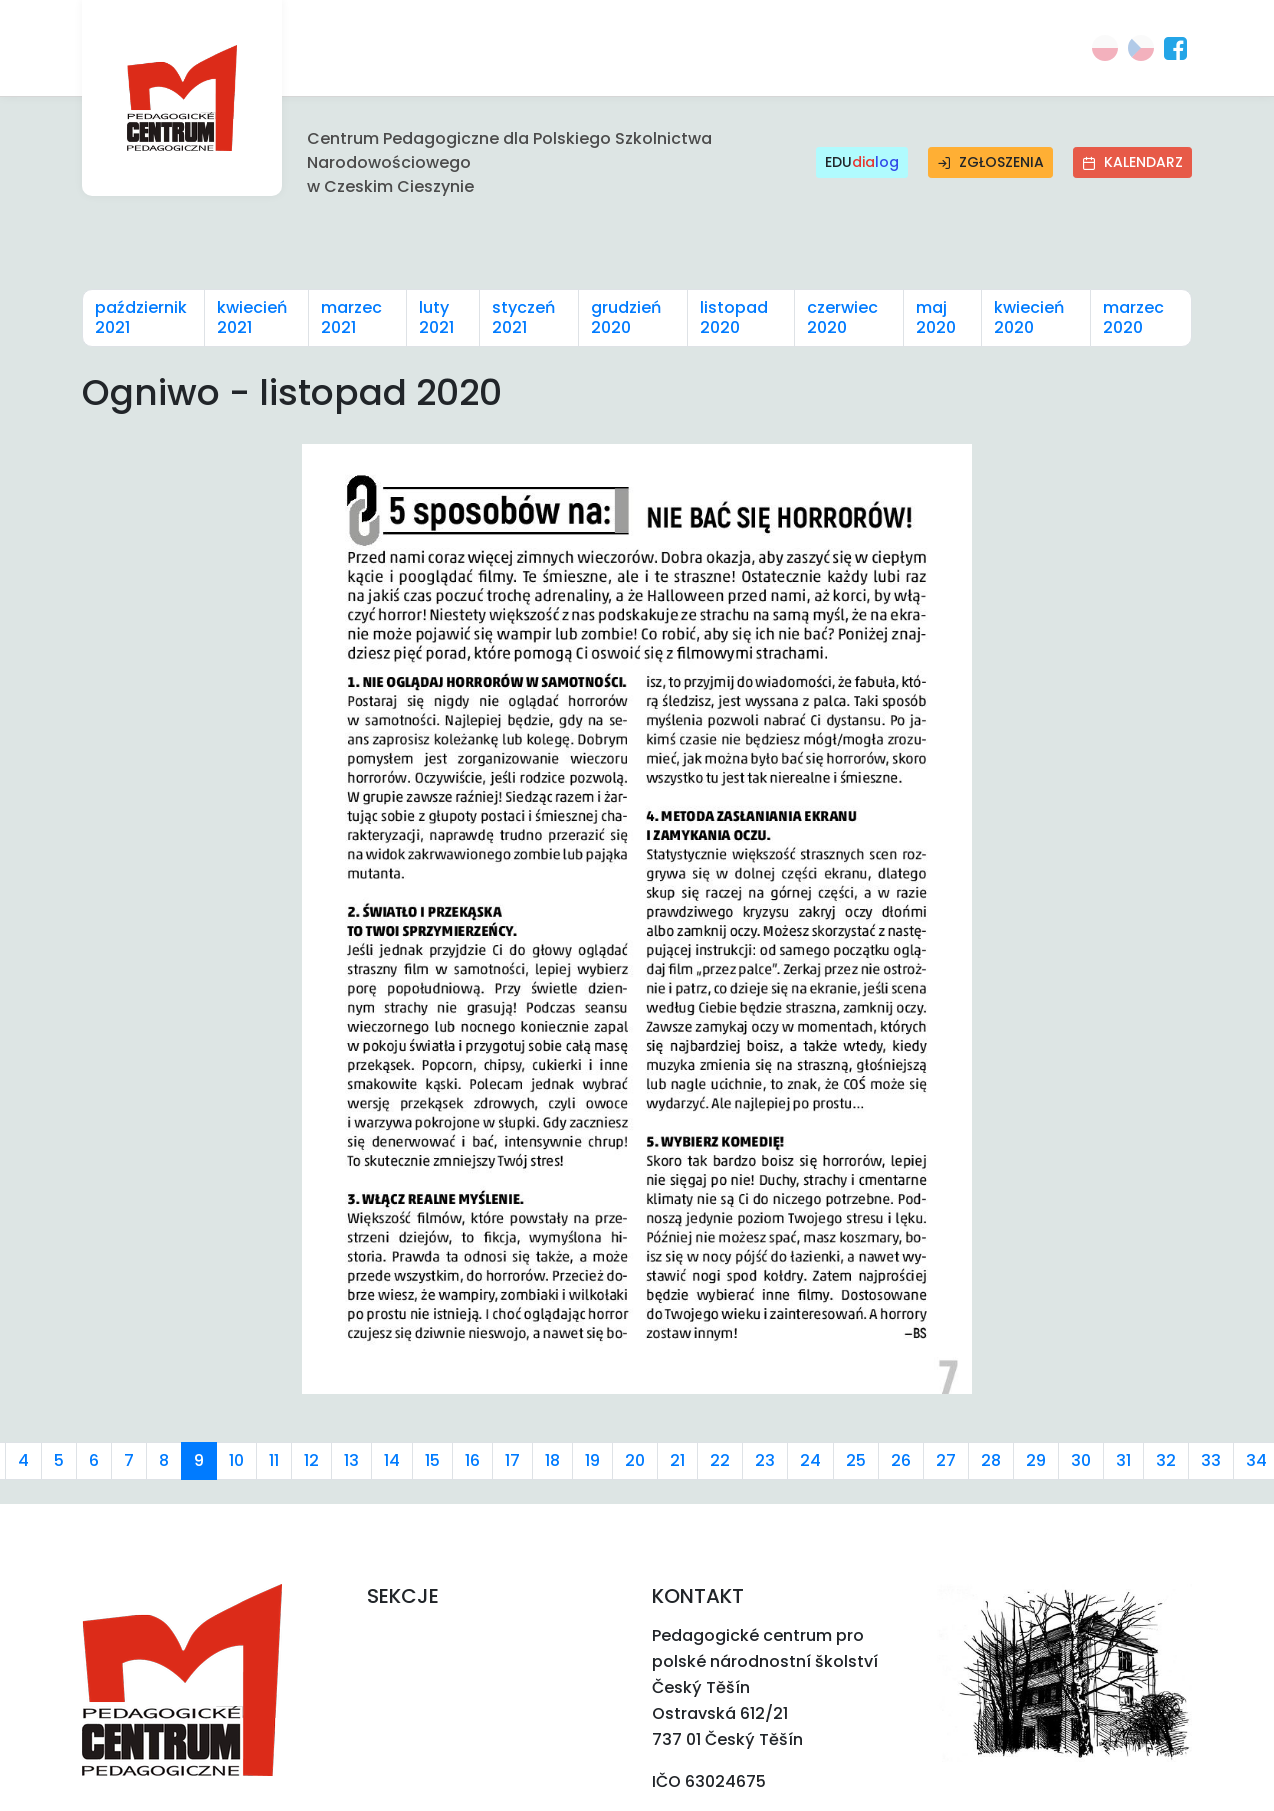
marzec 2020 (1133, 317)
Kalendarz (1132, 162)
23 (765, 1460)
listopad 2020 (734, 317)
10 (236, 1460)
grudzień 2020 (626, 317)
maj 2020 (936, 317)
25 (856, 1460)
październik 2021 (141, 317)
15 (432, 1460)
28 (991, 1460)
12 (311, 1460)
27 (946, 1460)
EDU (862, 162)
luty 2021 (436, 317)
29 (1036, 1460)
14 (392, 1460)
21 (677, 1460)
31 (1123, 1460)
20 (635, 1460)
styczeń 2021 (523, 317)
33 (1211, 1460)
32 (1166, 1460)
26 (901, 1460)
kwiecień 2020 (1029, 317)
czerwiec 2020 (842, 317)
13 (351, 1460)
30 (1081, 1460)
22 (720, 1460)
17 (512, 1460)
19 (592, 1460)
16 (472, 1460)
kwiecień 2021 (252, 317)
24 (810, 1460)
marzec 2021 (351, 317)
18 (552, 1460)
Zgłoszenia (990, 162)
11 (274, 1460)
